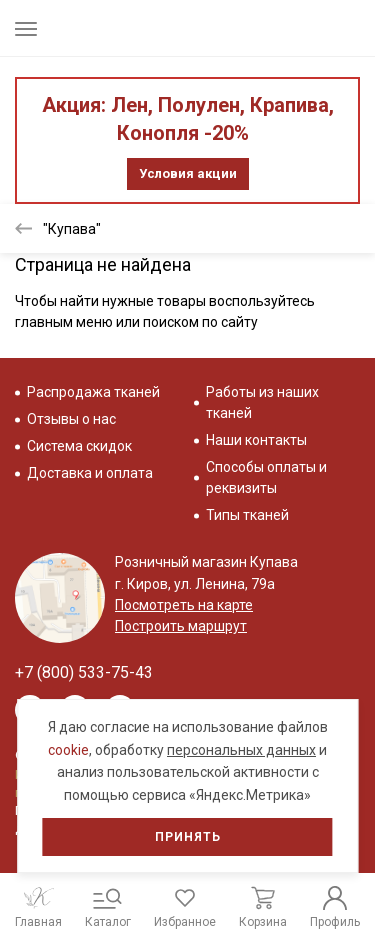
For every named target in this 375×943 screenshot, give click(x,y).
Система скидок (79, 446)
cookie (68, 750)
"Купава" (72, 229)
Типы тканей (247, 515)
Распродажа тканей (93, 392)
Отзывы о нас (71, 419)
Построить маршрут (181, 626)
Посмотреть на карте (184, 605)
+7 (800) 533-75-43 (84, 672)
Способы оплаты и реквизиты (266, 477)
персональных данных (241, 750)
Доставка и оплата (90, 473)
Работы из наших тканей (262, 402)
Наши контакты (256, 440)
